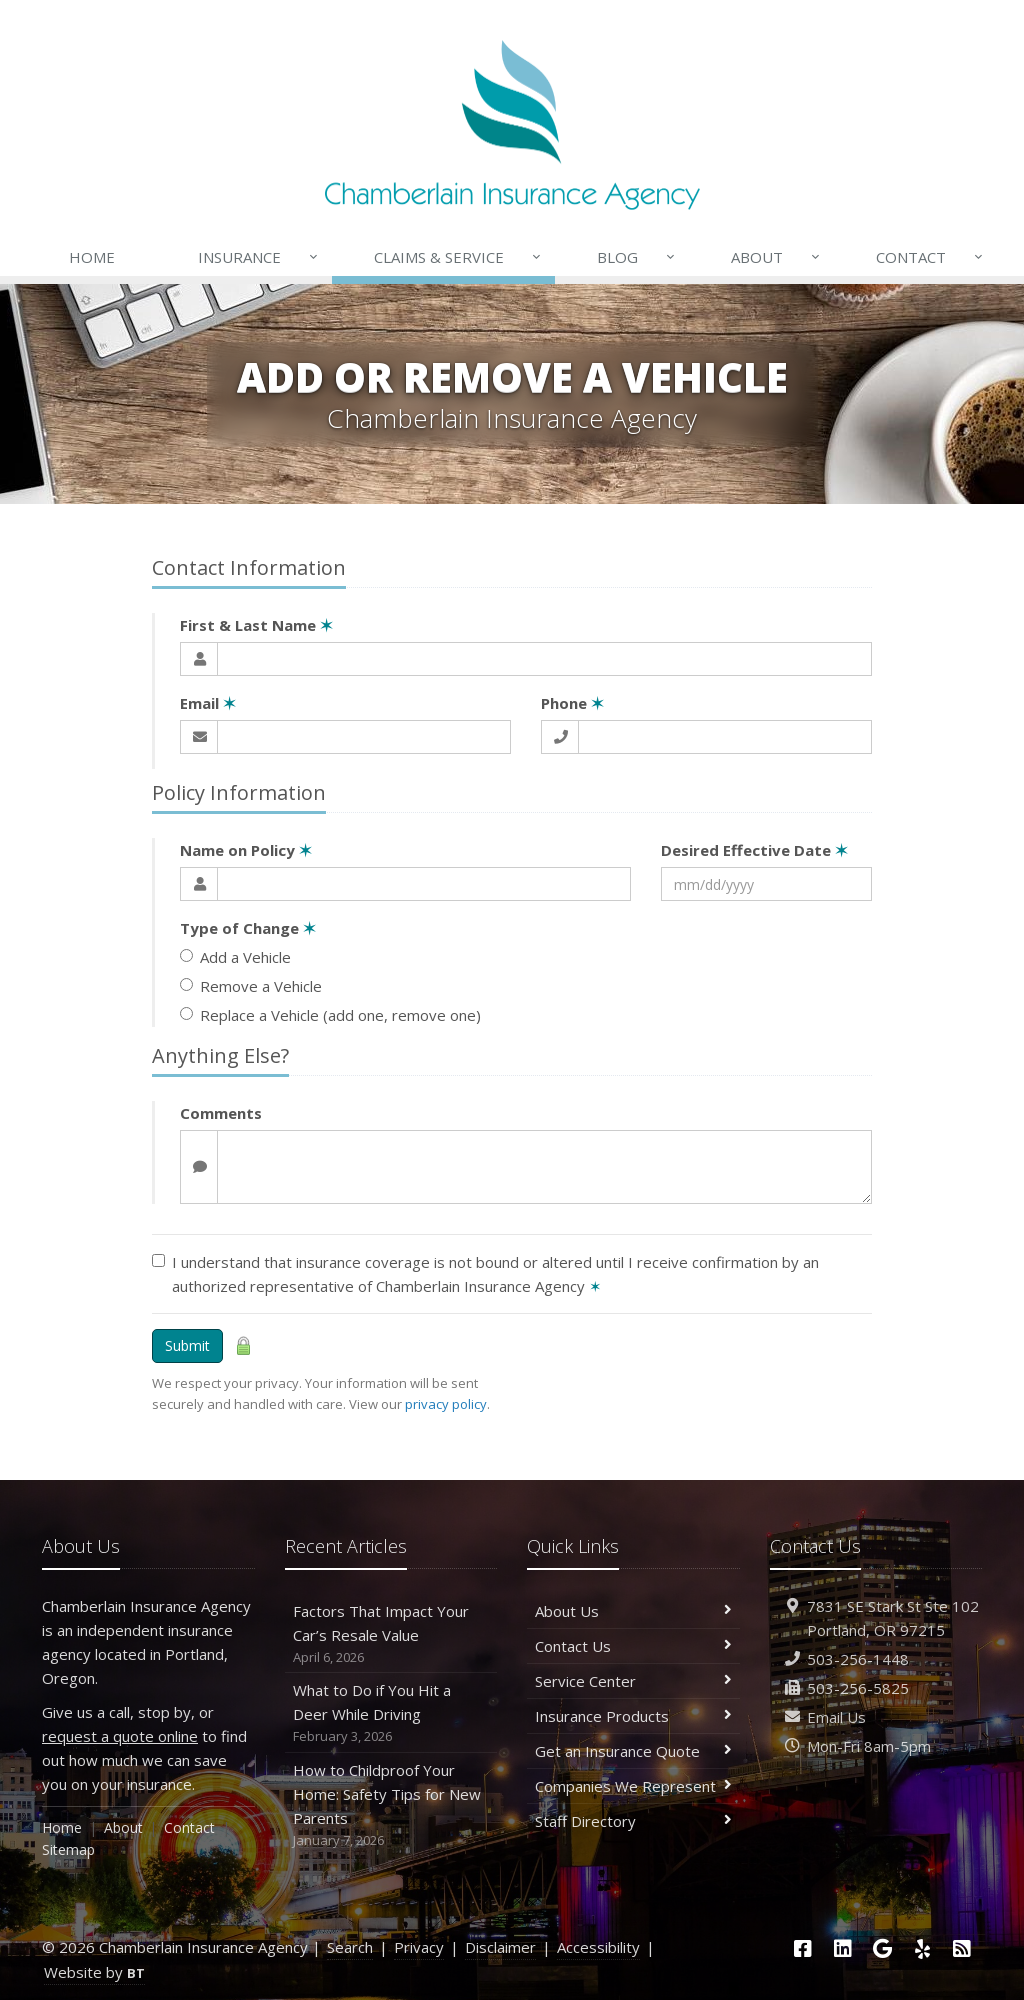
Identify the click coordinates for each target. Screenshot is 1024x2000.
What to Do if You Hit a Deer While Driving (391, 1713)
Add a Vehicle (235, 957)
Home (92, 257)
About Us (633, 1611)
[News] (962, 1948)
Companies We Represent (633, 1786)
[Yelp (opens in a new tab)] (923, 1948)
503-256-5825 (858, 1688)
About (777, 257)
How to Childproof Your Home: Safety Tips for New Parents (391, 1805)
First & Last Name (256, 625)
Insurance (259, 257)
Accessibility (598, 1947)
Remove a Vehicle (251, 986)
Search (350, 1947)
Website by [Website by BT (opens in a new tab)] (94, 1972)
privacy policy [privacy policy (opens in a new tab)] (446, 1404)
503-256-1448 (858, 1659)
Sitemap (68, 1849)
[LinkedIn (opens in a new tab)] (843, 1948)
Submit (187, 1345)
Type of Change (248, 928)
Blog (637, 257)
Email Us (836, 1717)
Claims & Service (459, 257)
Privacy (419, 1947)
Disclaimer (500, 1947)
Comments (221, 1113)
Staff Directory (633, 1821)
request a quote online (120, 1736)
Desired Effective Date (754, 850)
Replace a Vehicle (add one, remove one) (330, 1015)
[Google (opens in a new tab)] (883, 1948)
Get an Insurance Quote (633, 1751)
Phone (572, 703)
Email (208, 703)
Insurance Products (633, 1716)
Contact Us (633, 1646)
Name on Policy (246, 850)
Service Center (633, 1681)
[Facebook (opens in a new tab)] (803, 1948)
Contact (931, 257)
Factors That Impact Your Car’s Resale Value (391, 1634)
